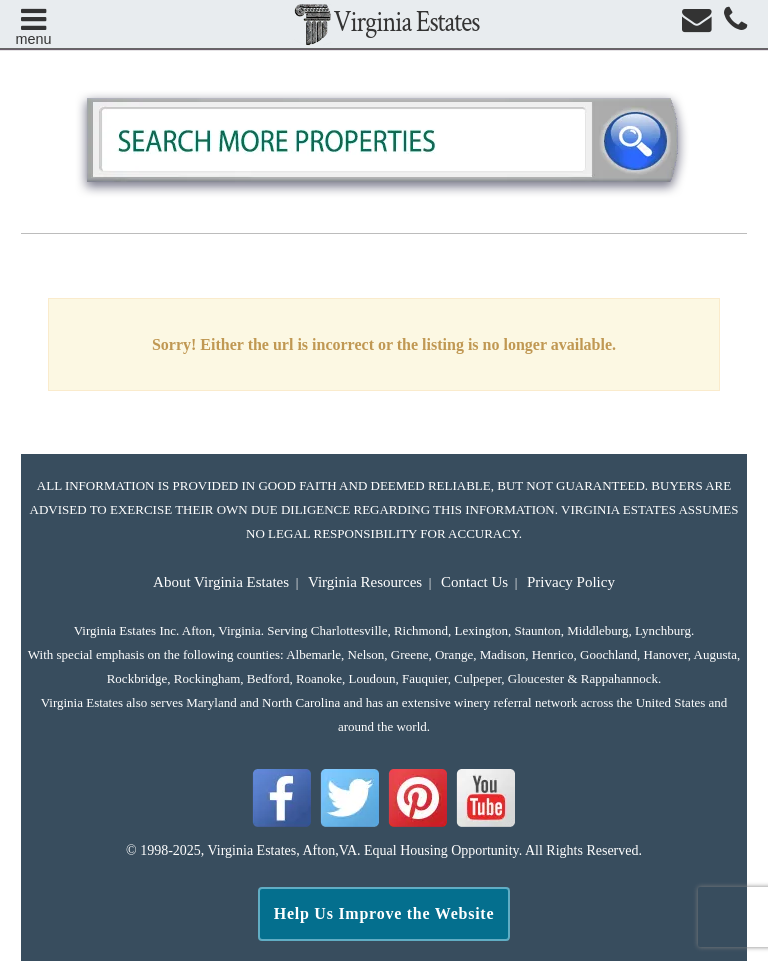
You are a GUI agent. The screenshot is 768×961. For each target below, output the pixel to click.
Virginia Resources (365, 582)
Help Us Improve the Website (384, 913)
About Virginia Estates (221, 582)
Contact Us (474, 582)
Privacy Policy (571, 582)
